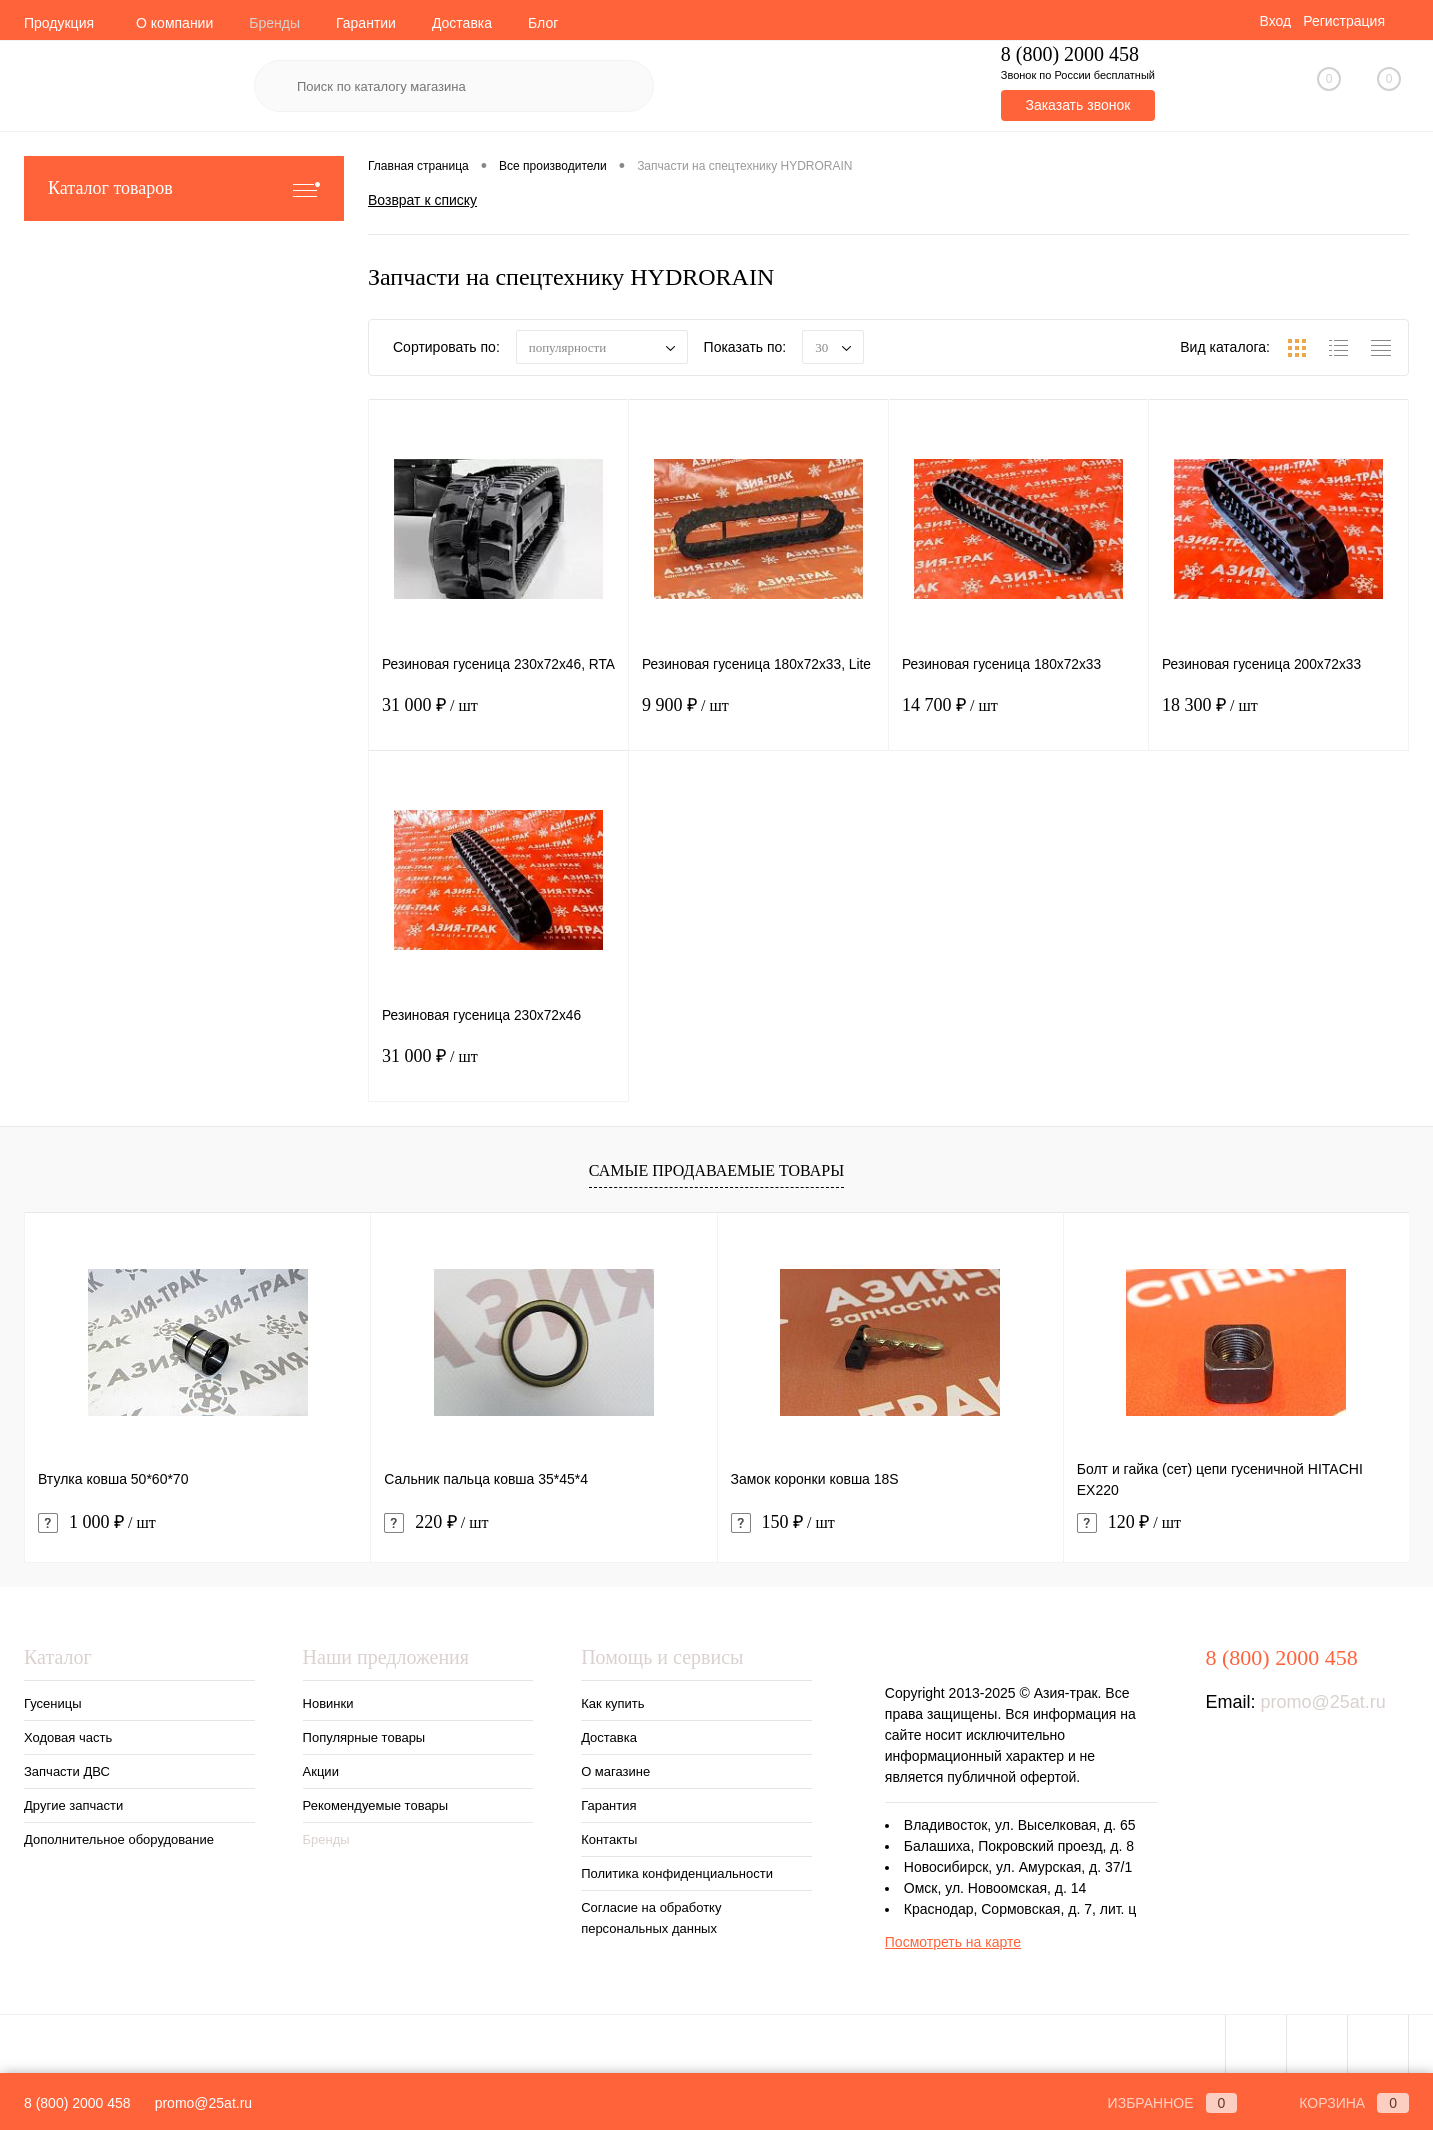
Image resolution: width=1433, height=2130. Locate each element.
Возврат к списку (422, 199)
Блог (543, 23)
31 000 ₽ (498, 721)
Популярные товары (364, 1737)
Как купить (612, 1703)
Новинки (328, 1703)
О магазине (615, 1771)
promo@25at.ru (1323, 1702)
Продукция (59, 23)
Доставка (462, 23)
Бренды (274, 23)
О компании (174, 23)
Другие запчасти (73, 1805)
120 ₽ (1129, 1522)
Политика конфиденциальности (677, 1873)
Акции (321, 1771)
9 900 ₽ (758, 721)
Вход (1275, 21)
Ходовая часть (68, 1737)
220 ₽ (436, 1522)
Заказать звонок (1077, 105)
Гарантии (366, 23)
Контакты (609, 1839)
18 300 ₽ (1278, 721)
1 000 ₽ (97, 1522)
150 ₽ (783, 1522)
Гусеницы (52, 1703)
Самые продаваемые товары (716, 1170)
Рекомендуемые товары (376, 1805)
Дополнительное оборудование (119, 1839)
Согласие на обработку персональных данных (651, 1918)
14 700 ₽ (1018, 721)
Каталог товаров (184, 188)
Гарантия (608, 1805)
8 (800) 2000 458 (77, 2103)
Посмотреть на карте (953, 1942)
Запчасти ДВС (67, 1771)
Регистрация (1344, 21)
